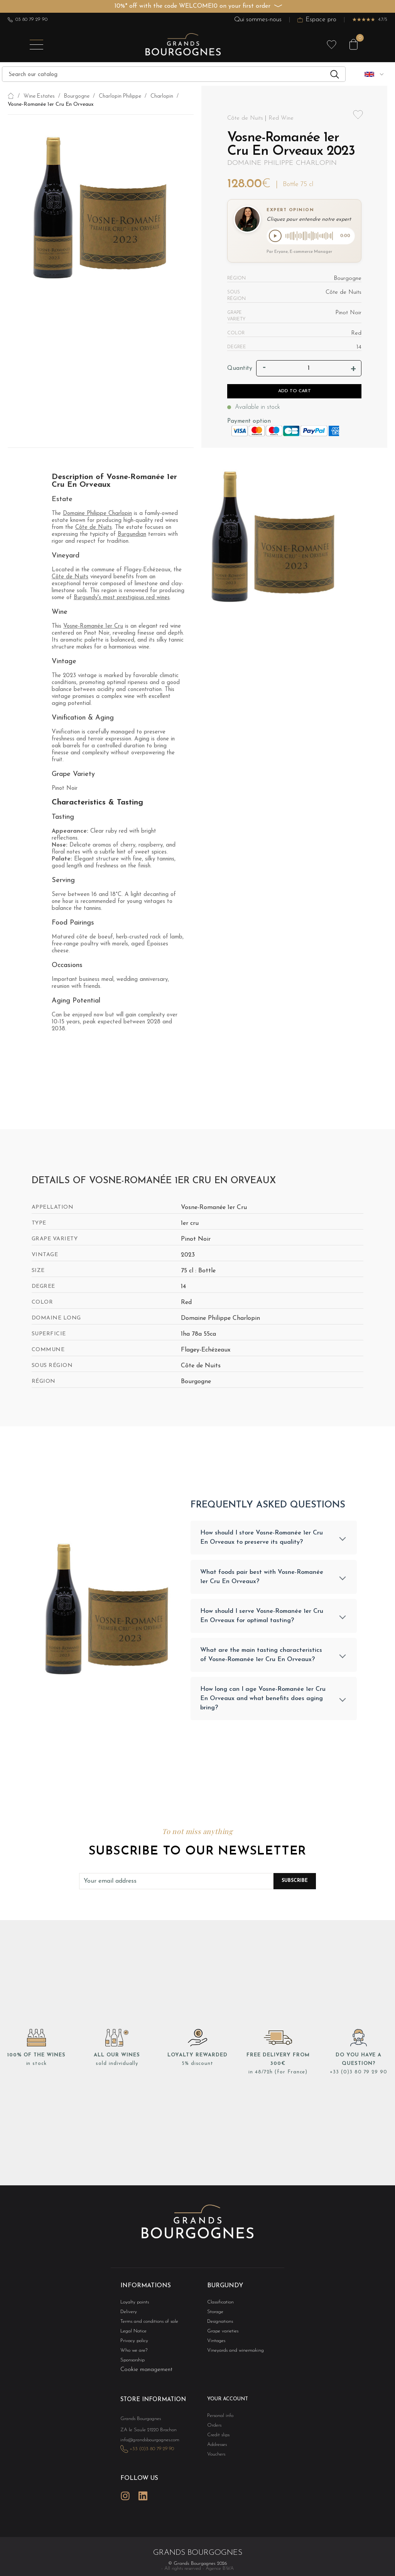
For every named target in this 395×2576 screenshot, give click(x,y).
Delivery (127, 2316)
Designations (218, 2326)
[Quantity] (308, 370)
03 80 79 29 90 (27, 19)
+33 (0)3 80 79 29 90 (358, 2077)
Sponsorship (130, 2366)
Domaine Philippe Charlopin (282, 163)
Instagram (125, 2506)
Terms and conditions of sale (144, 2326)
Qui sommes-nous (258, 19)
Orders (213, 2432)
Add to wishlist (358, 115)
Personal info (218, 2422)
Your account (225, 2406)
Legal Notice (131, 2336)
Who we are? (131, 2356)
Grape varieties (220, 2336)
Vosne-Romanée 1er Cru (93, 628)
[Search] (174, 74)
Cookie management (146, 2376)
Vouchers (215, 2462)
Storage (214, 2316)
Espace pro (316, 19)
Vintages (215, 2346)
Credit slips (216, 2442)
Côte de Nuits (93, 529)
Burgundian (132, 536)
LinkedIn (142, 2506)
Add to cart (294, 392)
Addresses (215, 2452)
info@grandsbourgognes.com (145, 2453)
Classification (218, 2306)
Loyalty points (132, 2306)
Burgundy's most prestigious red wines (122, 599)
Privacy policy (132, 2346)
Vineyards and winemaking (231, 2356)
